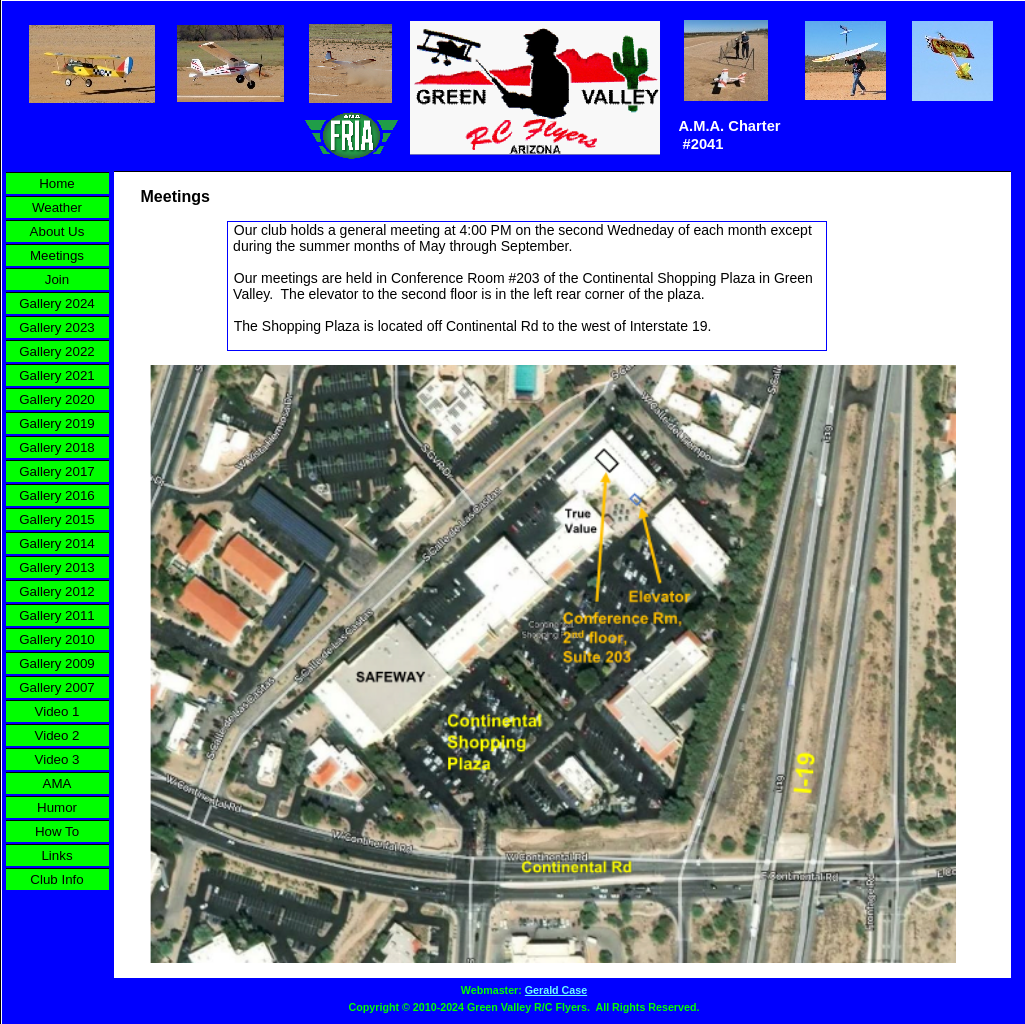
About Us (57, 231)
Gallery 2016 (57, 495)
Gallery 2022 (57, 351)
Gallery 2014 (57, 543)
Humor (57, 807)
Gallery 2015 (57, 519)
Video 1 (57, 711)
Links (56, 855)
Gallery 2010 (57, 639)
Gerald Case (556, 990)
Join (57, 279)
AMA (57, 783)
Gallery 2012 (57, 591)
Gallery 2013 (57, 567)
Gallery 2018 (57, 447)
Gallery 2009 (57, 663)
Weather (57, 207)
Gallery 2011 (57, 615)
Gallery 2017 (57, 471)
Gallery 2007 (57, 687)
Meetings (57, 255)
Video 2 (57, 735)
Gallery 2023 (57, 327)
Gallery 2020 (57, 399)
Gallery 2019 (57, 423)
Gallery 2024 (57, 303)
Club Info (56, 879)
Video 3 (57, 759)
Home (57, 183)
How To (57, 831)
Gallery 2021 (57, 375)
